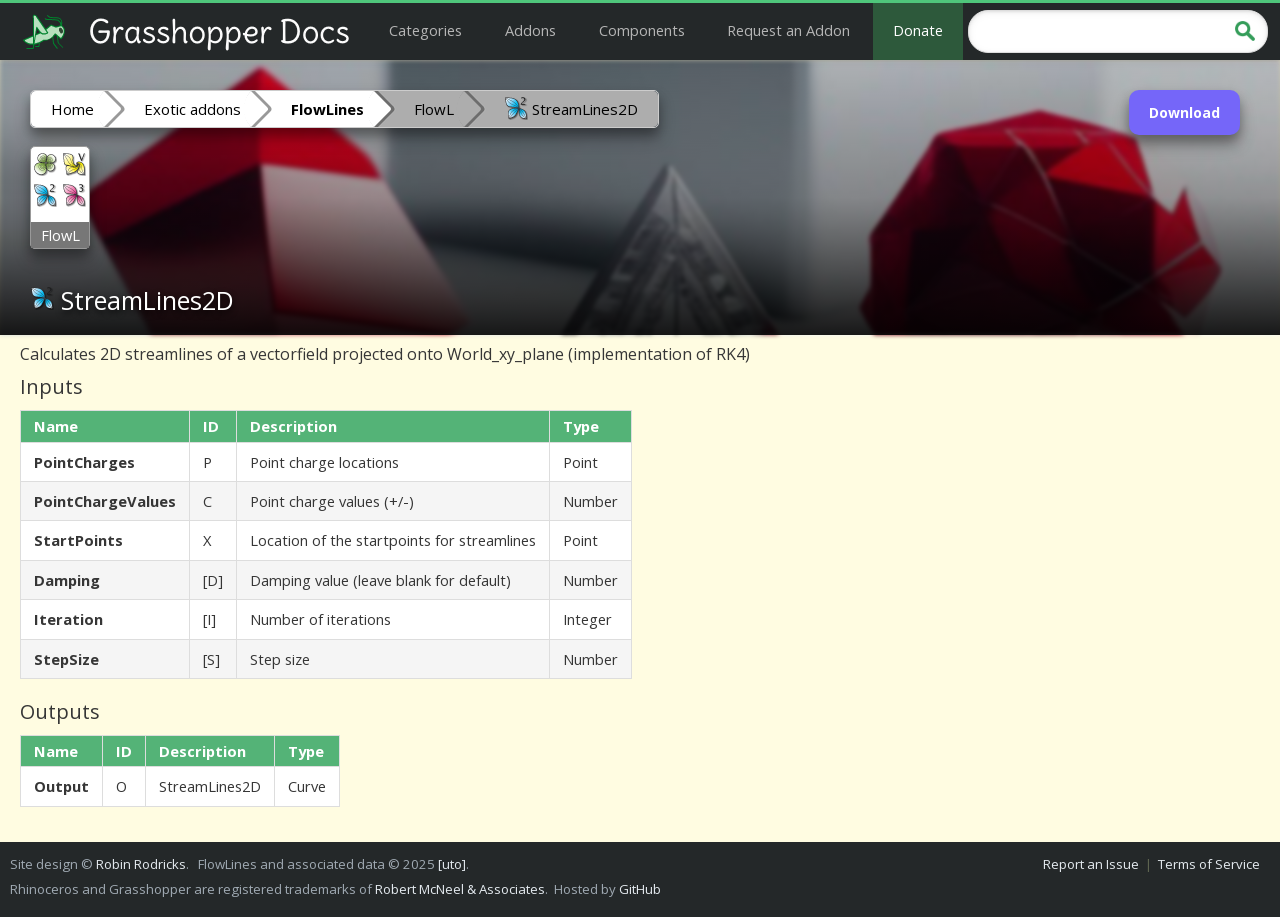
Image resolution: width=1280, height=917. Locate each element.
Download (1184, 112)
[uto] (452, 864)
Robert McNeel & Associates (460, 889)
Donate (918, 30)
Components (642, 30)
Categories (425, 30)
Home (72, 109)
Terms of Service (1209, 864)
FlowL (434, 109)
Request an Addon (788, 30)
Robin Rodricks (141, 864)
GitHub (640, 889)
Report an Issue (1091, 864)
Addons (530, 30)
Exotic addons (192, 109)
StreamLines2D (571, 108)
